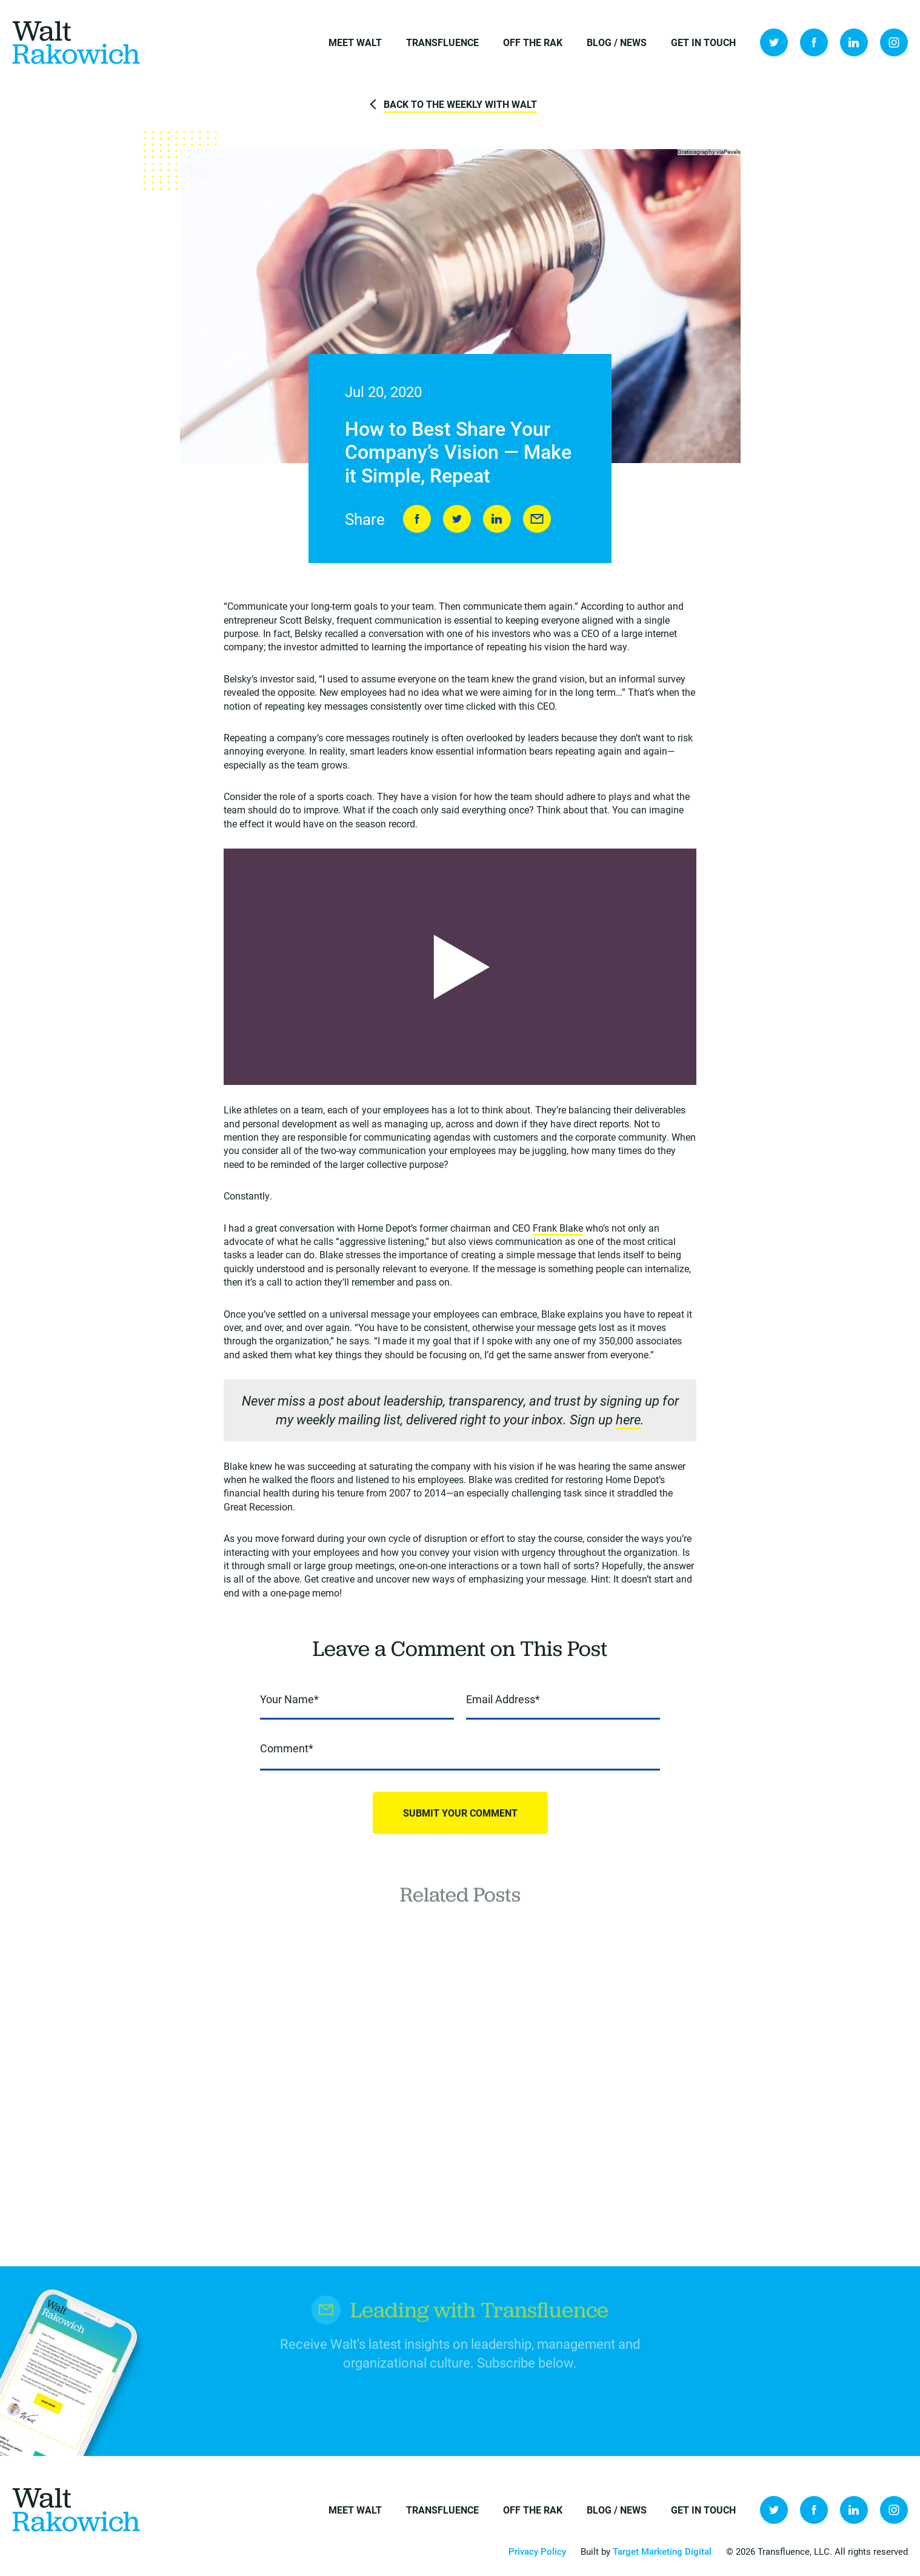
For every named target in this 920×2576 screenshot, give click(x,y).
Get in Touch (703, 42)
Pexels (732, 152)
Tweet (457, 519)
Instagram (894, 42)
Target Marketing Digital (662, 2551)
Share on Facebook (417, 519)
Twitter (774, 42)
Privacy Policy (537, 2551)
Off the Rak (532, 42)
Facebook (814, 42)
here (628, 1420)
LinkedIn (854, 42)
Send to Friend (537, 519)
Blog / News (617, 42)
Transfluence (442, 42)
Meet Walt (355, 42)
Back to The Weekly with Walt (460, 104)
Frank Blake (558, 1227)
